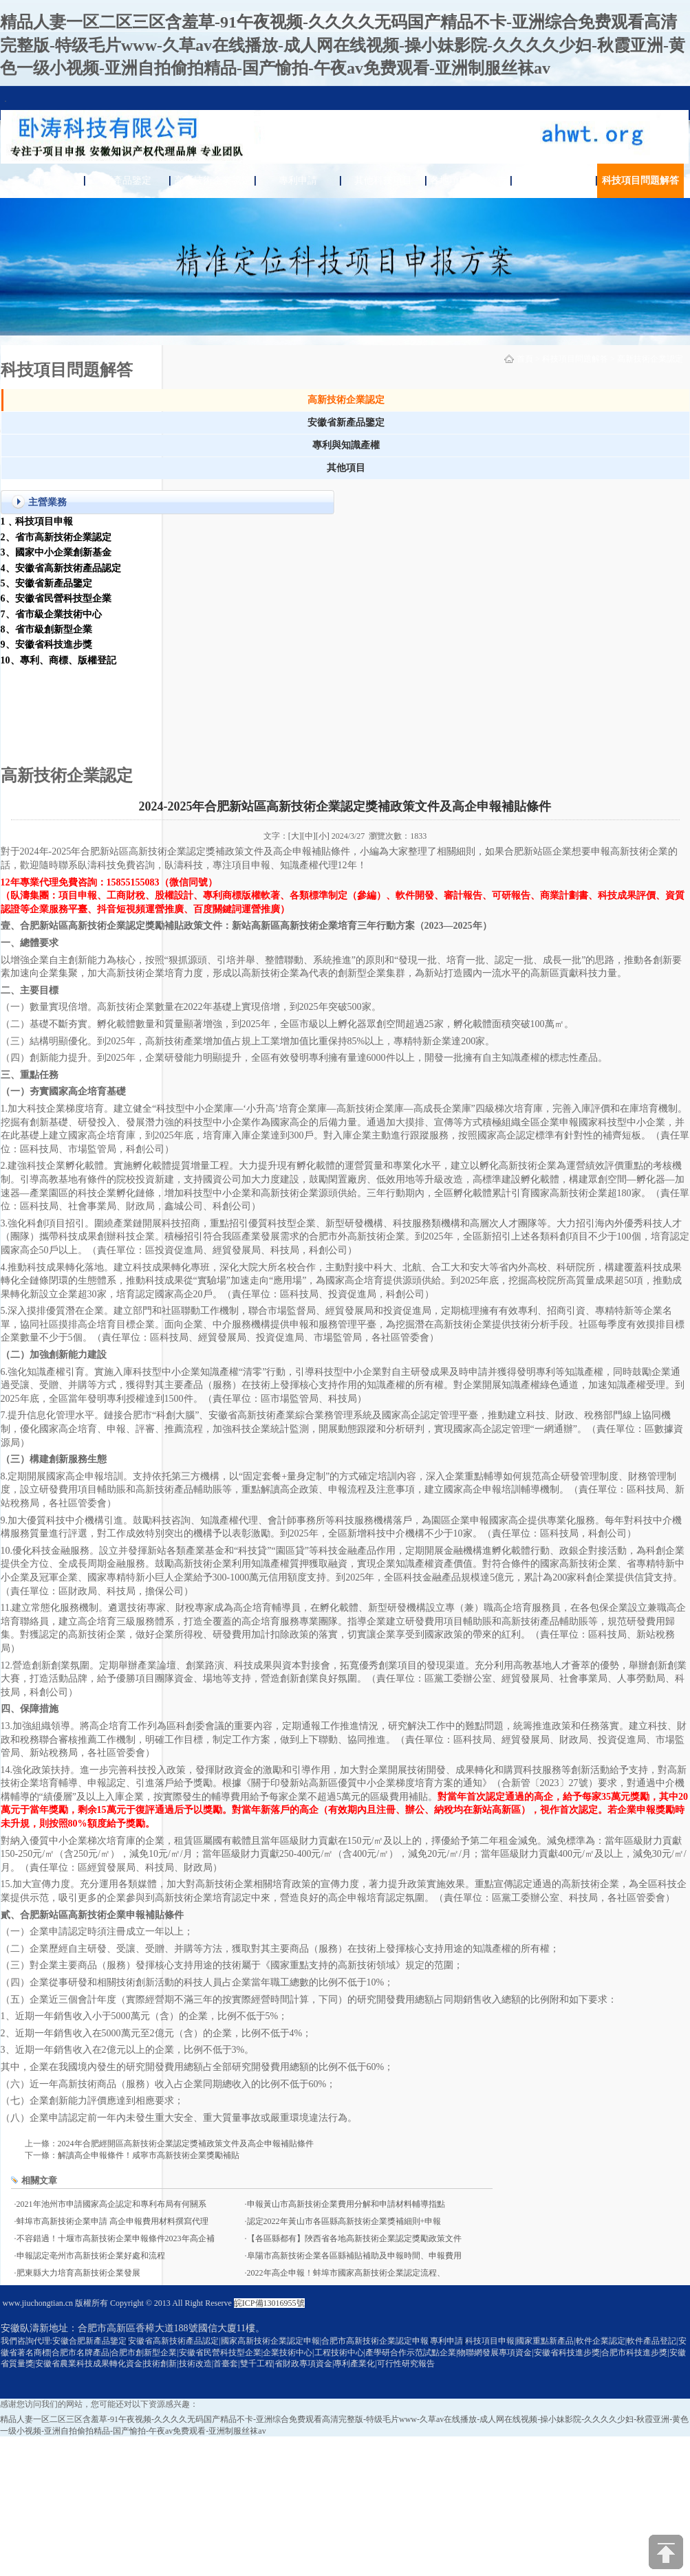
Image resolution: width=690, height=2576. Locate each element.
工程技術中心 (339, 2352)
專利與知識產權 (346, 445)
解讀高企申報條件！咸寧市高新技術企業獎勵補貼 (148, 2155)
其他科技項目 (383, 180)
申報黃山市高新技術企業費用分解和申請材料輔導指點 (346, 2204)
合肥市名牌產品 (80, 2352)
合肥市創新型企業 (144, 2352)
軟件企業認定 (600, 2341)
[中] (309, 836)
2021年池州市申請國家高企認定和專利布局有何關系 (111, 2204)
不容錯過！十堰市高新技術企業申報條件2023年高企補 (116, 2238)
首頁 (42, 180)
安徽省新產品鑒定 (346, 422)
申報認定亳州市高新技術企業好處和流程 (91, 2255)
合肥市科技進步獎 (634, 2352)
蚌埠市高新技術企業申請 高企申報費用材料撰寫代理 (112, 2221)
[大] (295, 836)
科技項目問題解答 (640, 180)
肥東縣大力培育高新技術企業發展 (78, 2273)
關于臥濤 (554, 180)
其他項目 (346, 468)
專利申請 (298, 180)
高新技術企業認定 (212, 180)
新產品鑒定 (127, 180)
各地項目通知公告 (468, 180)
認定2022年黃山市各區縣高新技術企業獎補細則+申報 (344, 2221)
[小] (323, 836)
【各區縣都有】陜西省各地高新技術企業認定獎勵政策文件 (354, 2238)
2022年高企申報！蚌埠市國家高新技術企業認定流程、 (346, 2273)
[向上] (666, 2552)
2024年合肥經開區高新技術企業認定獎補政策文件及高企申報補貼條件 (186, 2143)
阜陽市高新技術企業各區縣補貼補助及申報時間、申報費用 (354, 2255)
